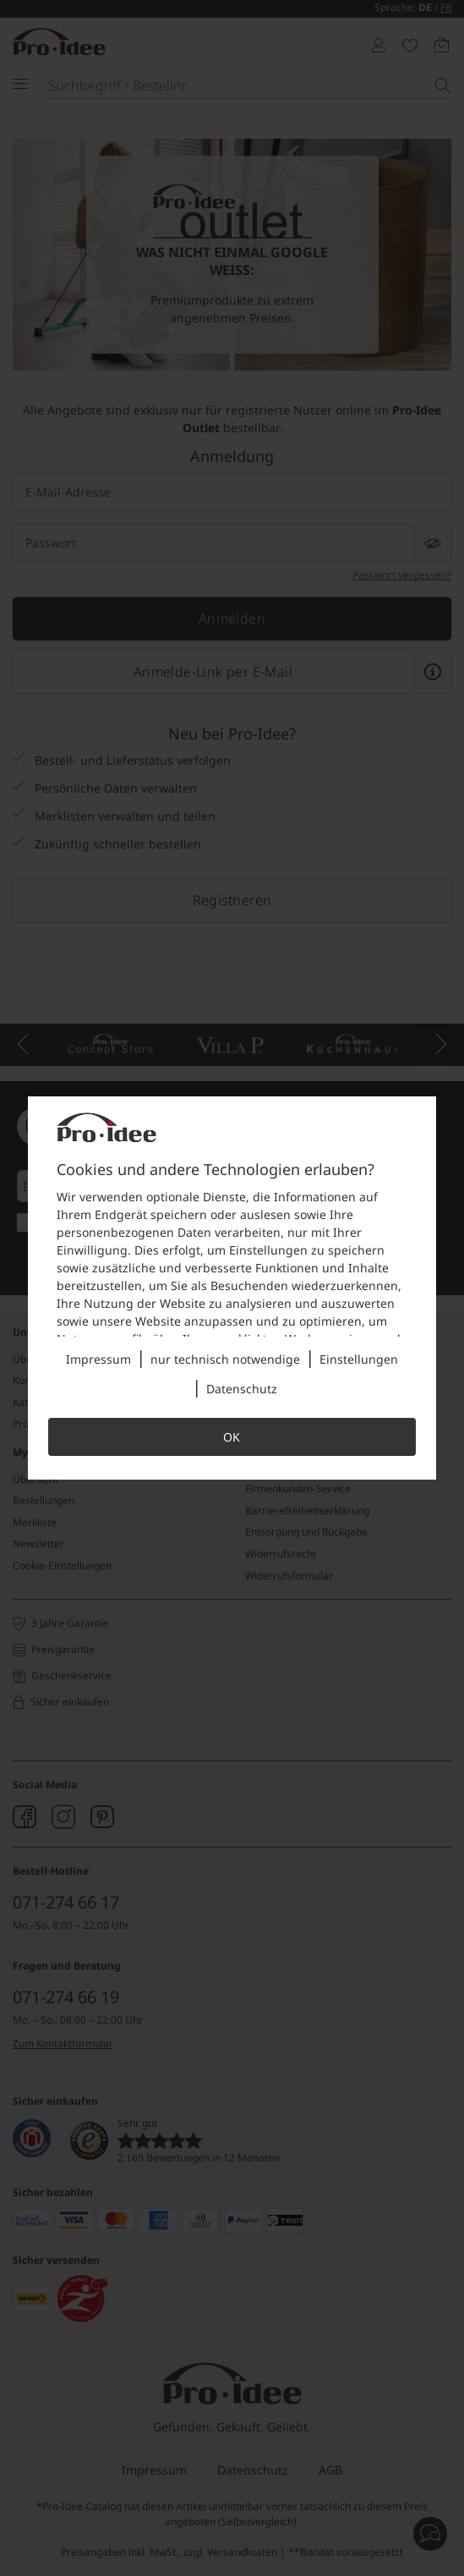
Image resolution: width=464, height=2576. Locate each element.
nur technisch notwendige (225, 1359)
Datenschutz (241, 1389)
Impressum (98, 1359)
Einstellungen (358, 1359)
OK (231, 1437)
